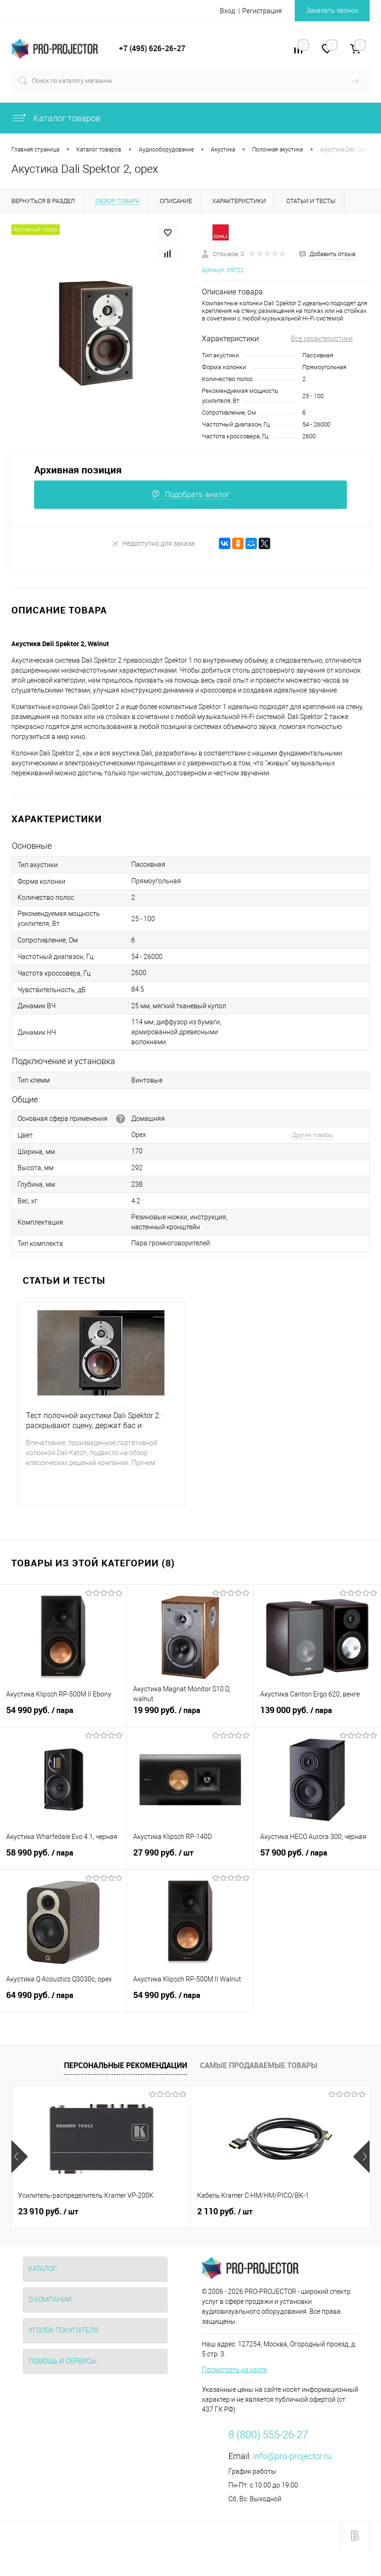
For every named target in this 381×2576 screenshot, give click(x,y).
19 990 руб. (190, 1715)
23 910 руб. (48, 2211)
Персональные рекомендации (125, 2065)
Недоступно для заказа (153, 543)
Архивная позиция (78, 470)
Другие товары (313, 1134)
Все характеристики (322, 338)
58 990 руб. (63, 1858)
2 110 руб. (225, 2211)
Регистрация (262, 11)
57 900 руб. (317, 1858)
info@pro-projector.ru (292, 2456)
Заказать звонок (332, 10)
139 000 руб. (317, 1715)
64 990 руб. (63, 2000)
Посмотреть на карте (234, 2369)
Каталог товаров (55, 118)
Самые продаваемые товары (259, 2065)
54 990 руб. (63, 1715)
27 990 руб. (190, 1858)
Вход (227, 11)
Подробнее (49, 1487)
